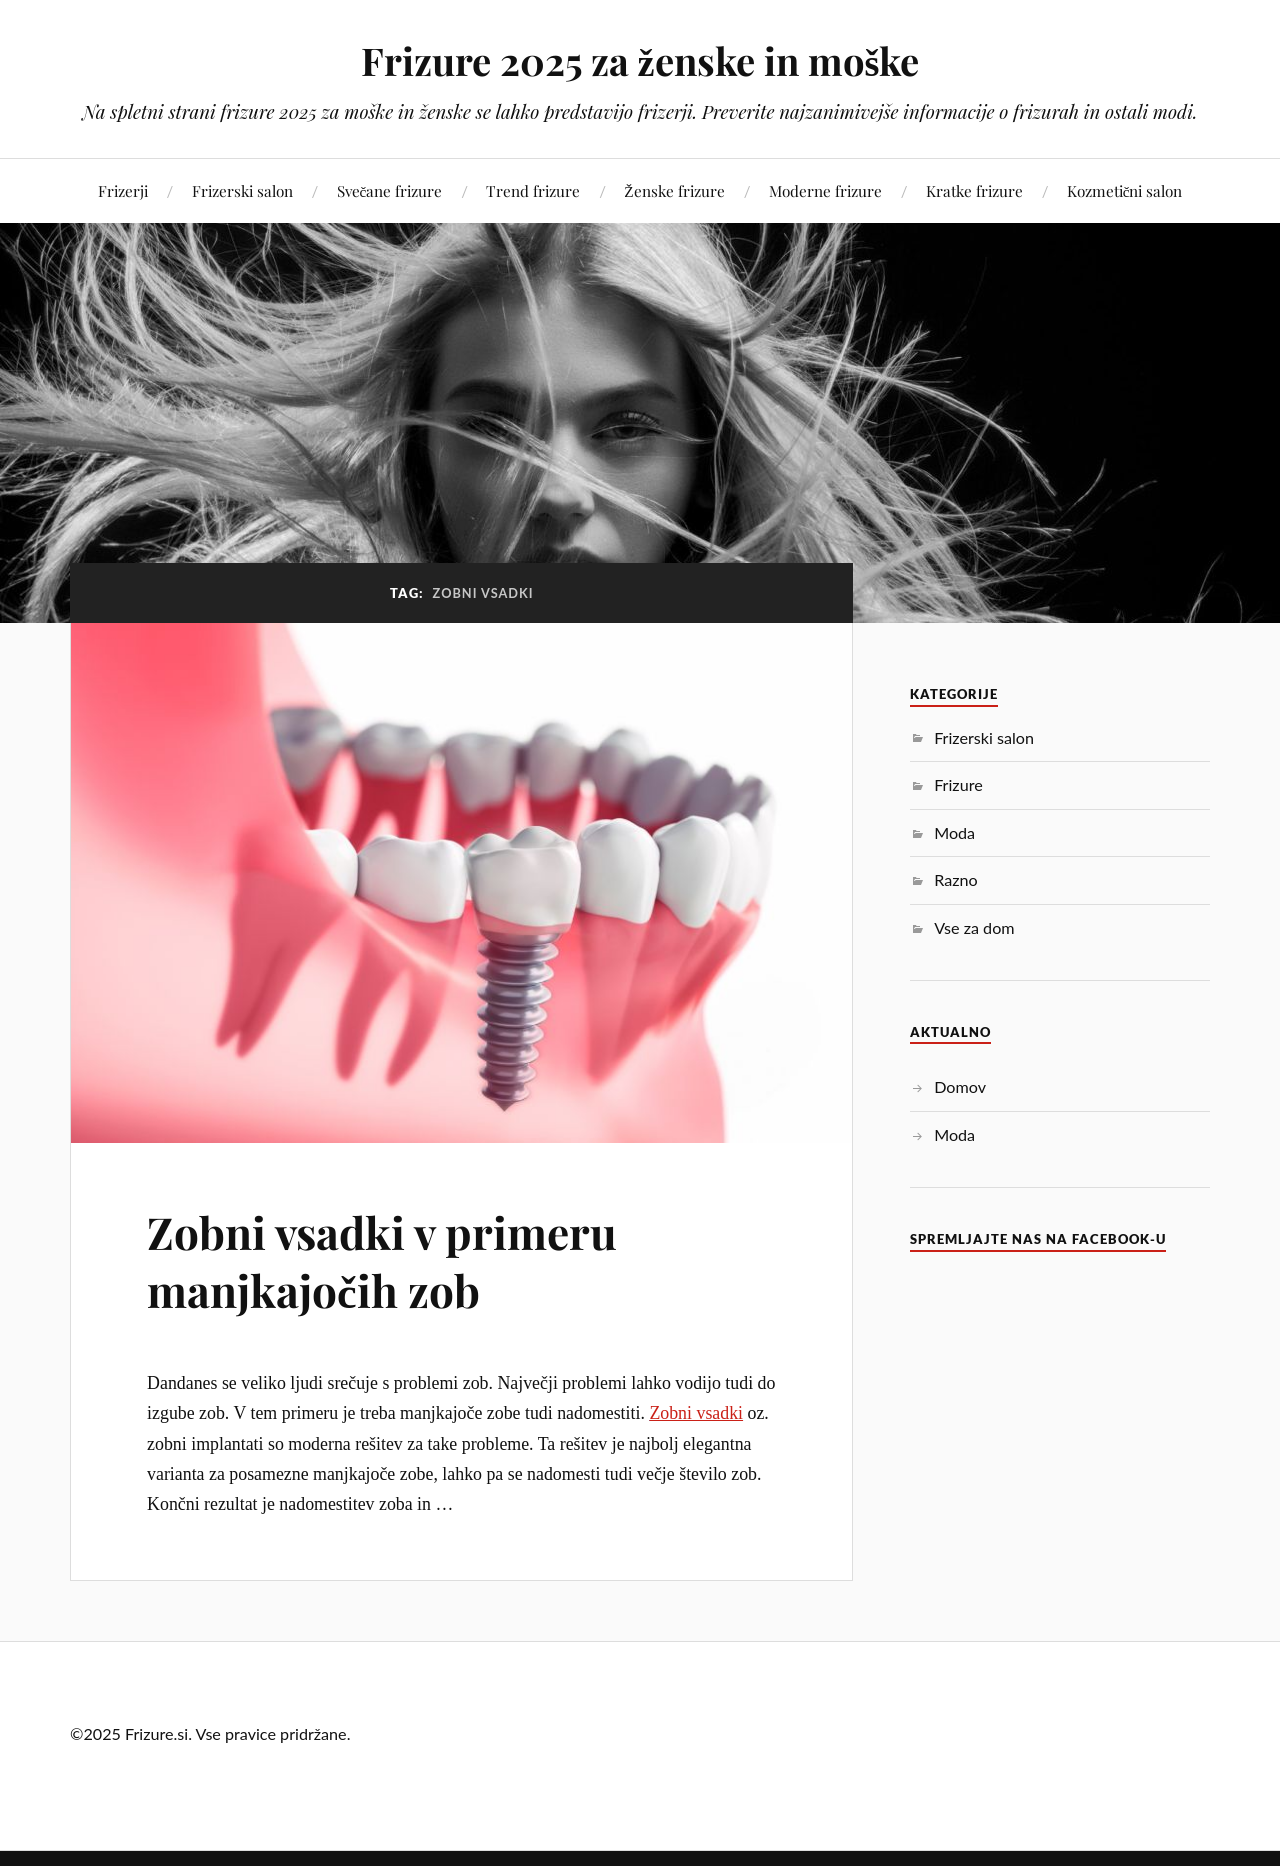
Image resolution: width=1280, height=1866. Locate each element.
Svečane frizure (390, 190)
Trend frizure (533, 190)
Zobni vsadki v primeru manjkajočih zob (382, 1260)
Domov (960, 1086)
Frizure (958, 784)
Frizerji (123, 190)
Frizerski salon (242, 190)
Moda (954, 832)
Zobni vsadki (696, 1413)
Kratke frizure (974, 190)
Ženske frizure (674, 190)
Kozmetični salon (1125, 190)
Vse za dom (974, 927)
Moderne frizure (825, 190)
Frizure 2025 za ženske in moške (640, 60)
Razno (955, 879)
